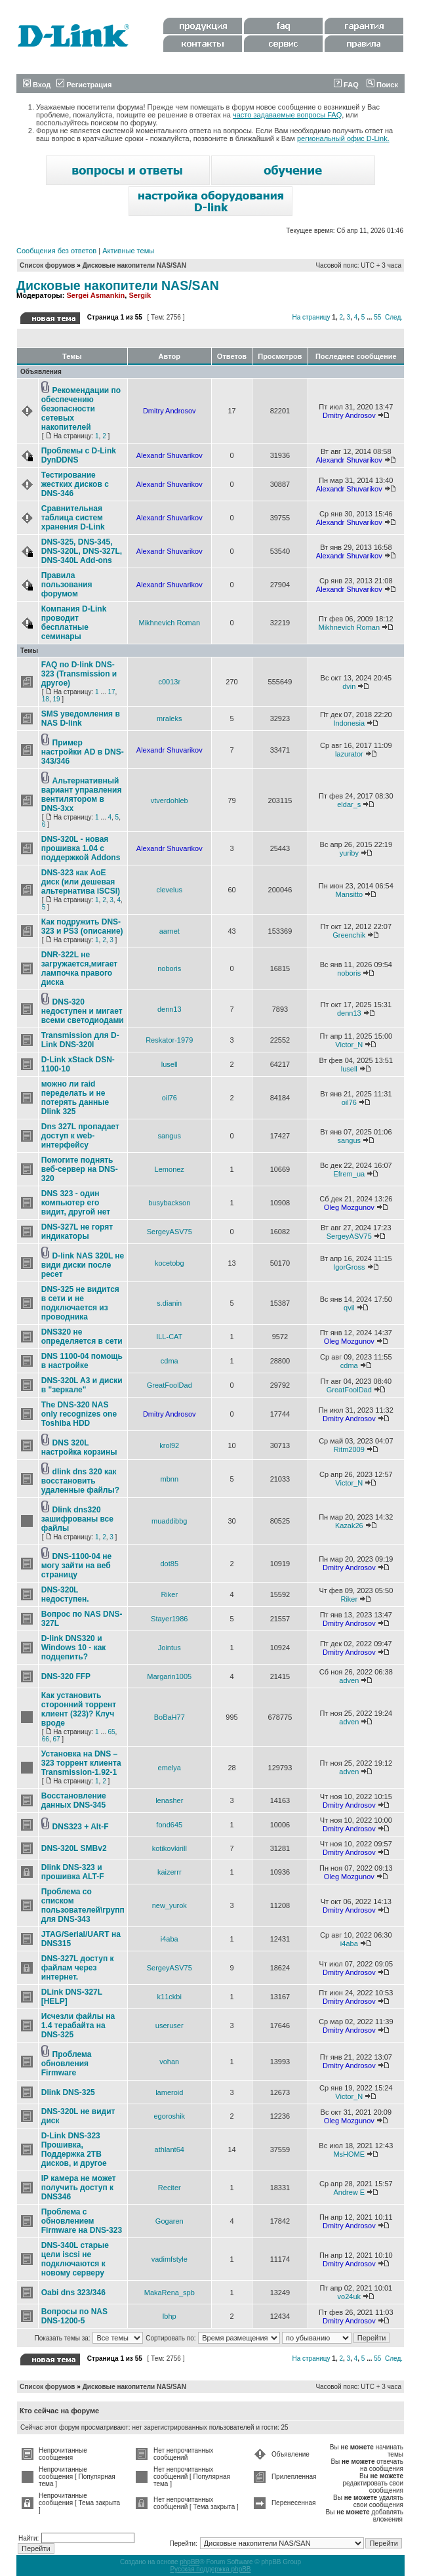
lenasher (169, 1800)
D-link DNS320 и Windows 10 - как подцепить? (73, 1647)
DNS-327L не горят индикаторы (77, 1231)
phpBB (189, 2562)
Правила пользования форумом (66, 584)
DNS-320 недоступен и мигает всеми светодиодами (82, 1011)
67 (56, 1739)
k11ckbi (169, 1997)
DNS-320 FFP (65, 1676)
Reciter (169, 2188)
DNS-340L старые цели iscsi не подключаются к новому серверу (75, 2259)
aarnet (169, 931)
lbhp (169, 2316)
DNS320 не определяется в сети (82, 1336)
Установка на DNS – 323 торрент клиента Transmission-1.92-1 (81, 1763)
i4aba (169, 1939)
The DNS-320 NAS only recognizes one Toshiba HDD (79, 1414)
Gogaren (169, 2221)
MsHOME (349, 2154)
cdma (169, 1361)
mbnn (169, 1479)
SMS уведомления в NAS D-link (80, 718)
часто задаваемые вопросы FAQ (287, 115)
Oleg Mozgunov (349, 1207)
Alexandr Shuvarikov (169, 455)
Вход (36, 85)
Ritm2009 (349, 1449)
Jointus (169, 1648)
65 (111, 1731)
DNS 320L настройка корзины (79, 1447)
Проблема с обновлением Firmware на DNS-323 (81, 2221)
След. (394, 317)
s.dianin (169, 1303)
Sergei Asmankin (95, 295)
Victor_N (349, 1045)
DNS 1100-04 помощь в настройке (82, 1361)
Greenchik (348, 935)
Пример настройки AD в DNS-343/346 (82, 752)
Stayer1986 (169, 1619)
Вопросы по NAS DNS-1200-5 (74, 2316)
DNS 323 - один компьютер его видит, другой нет (75, 1202)
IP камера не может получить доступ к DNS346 (78, 2187)
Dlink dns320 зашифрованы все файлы (77, 1519)
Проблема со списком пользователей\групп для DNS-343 (83, 1905)
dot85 (169, 1564)
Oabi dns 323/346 (73, 2292)
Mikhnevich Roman (169, 623)
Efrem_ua (349, 1174)
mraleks (169, 718)
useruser (169, 2025)
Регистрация (83, 85)
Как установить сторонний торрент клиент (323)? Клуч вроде (78, 1709)
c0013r (169, 682)
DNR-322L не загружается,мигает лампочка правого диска (79, 968)
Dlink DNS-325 (68, 2092)
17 (111, 692)
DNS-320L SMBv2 (74, 1848)
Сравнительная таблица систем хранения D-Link (73, 517)
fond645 (169, 1825)
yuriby (349, 853)
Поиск (382, 85)
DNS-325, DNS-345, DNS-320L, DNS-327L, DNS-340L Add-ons (81, 551)
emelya (169, 1768)
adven (349, 1680)
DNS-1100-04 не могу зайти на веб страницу (76, 1565)
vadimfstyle (169, 2259)
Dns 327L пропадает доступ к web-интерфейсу (80, 1136)
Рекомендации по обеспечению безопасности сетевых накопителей (81, 409)
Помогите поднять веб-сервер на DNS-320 (79, 1169)
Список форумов (47, 265)
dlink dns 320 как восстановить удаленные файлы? (80, 1481)
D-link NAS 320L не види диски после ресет (83, 1265)
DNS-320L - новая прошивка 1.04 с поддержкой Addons (81, 848)
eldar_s (349, 804)
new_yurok (169, 1905)
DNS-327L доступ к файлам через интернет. (77, 1968)
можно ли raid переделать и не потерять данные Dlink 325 (75, 1097)
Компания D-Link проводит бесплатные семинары (74, 622)
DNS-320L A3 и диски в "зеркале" (82, 1385)
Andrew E (349, 2192)
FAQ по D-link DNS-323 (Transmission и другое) (79, 674)
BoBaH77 (169, 1717)
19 (56, 699)
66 (45, 1739)
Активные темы (128, 251)
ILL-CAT (169, 1336)
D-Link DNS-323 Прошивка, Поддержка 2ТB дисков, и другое (74, 2149)
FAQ (346, 85)
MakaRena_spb (169, 2292)
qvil (349, 1308)
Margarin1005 (169, 1676)
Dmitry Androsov (169, 411)
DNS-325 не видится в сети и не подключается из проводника (80, 1303)
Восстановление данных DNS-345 (73, 1800)
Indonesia (349, 723)
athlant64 (169, 2149)
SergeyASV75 (169, 1232)
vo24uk (349, 2296)
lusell (169, 1064)
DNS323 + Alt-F (80, 1826)
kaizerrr (169, 1872)
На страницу (311, 317)
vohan (169, 2062)
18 (45, 699)
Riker (169, 1594)
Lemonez (169, 1169)
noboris (169, 968)
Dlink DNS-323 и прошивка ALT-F (72, 1872)
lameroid (169, 2092)
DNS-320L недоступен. (65, 1594)
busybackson (169, 1203)
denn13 (169, 1009)
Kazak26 (349, 1525)
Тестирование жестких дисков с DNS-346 (75, 484)
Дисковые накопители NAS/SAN (134, 265)
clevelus (169, 890)
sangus (169, 1136)
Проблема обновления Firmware (66, 2063)
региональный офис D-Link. (343, 138)
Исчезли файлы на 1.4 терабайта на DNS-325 (78, 2025)
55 (377, 317)
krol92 (169, 1445)
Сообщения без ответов (56, 251)
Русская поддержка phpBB (210, 2569)
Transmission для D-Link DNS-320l (80, 1040)
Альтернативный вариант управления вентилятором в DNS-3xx (81, 794)
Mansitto (349, 894)
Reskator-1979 (169, 1040)
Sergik (140, 295)
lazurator (349, 754)
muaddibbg (169, 1521)
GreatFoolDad (169, 1385)
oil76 (169, 1098)
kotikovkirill (169, 1848)
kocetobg (169, 1263)
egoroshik (169, 2116)
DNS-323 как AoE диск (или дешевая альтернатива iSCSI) (80, 882)
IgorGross (349, 1267)
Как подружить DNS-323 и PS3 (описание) (82, 926)
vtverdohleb (169, 800)
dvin (348, 686)
